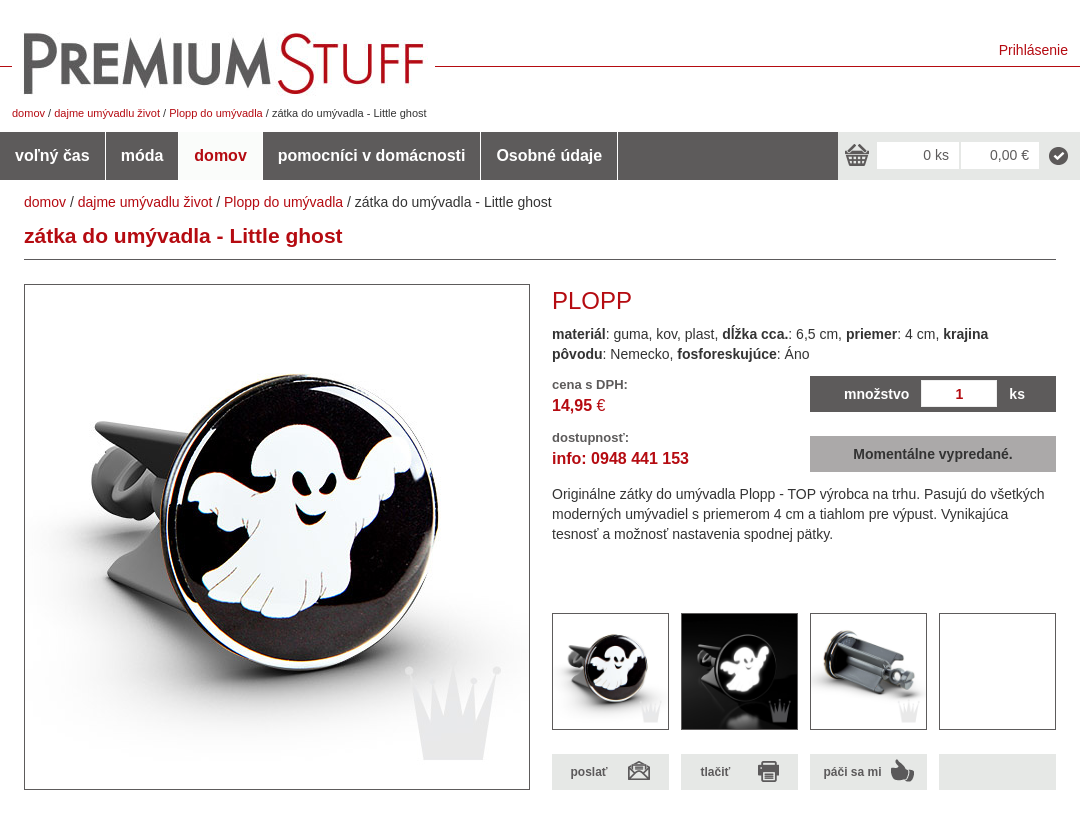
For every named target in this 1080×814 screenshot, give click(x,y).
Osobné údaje (549, 155)
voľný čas (52, 155)
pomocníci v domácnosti (372, 155)
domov (28, 113)
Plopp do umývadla (216, 113)
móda (142, 155)
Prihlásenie (1033, 50)
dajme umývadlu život (107, 113)
